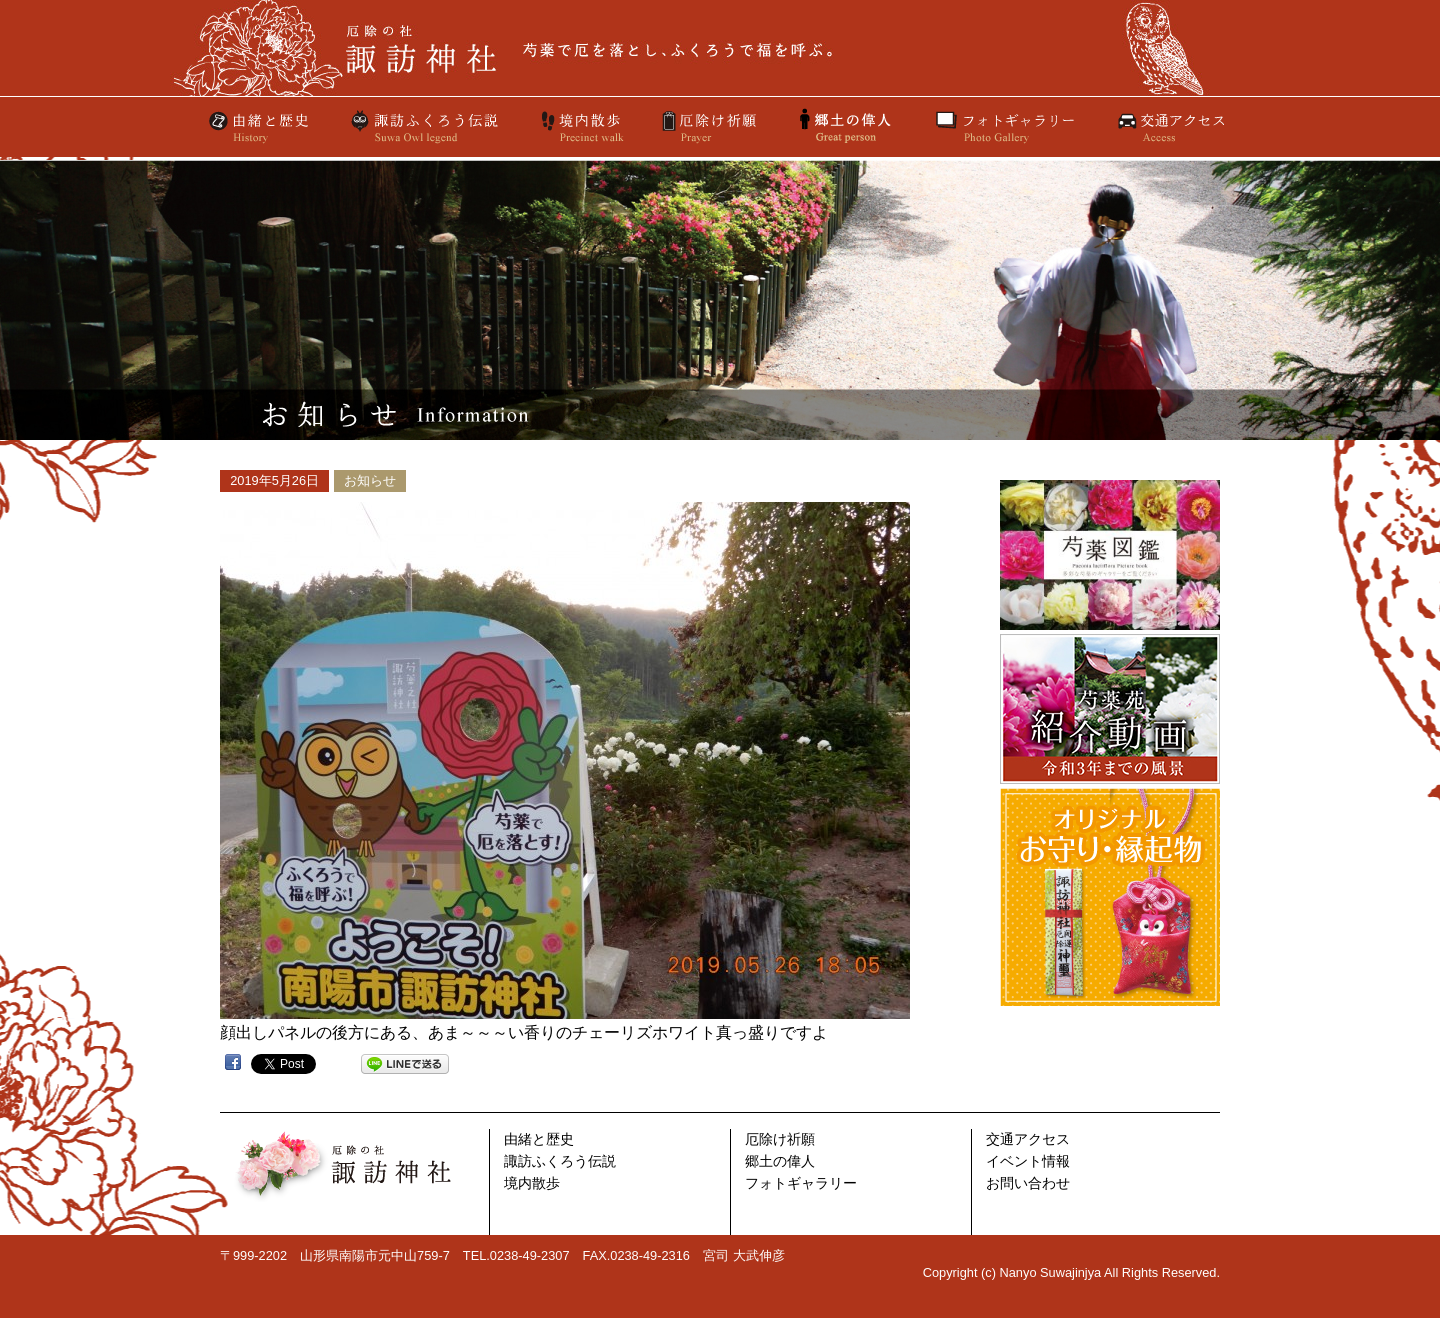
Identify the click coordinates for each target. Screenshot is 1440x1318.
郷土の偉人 (780, 1161)
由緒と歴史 (260, 127)
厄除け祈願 (711, 127)
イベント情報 (1028, 1161)
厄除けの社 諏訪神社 (720, 48)
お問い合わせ (1028, 1183)
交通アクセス (1170, 127)
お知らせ (370, 480)
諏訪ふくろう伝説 (425, 127)
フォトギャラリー (1005, 127)
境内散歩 (581, 127)
